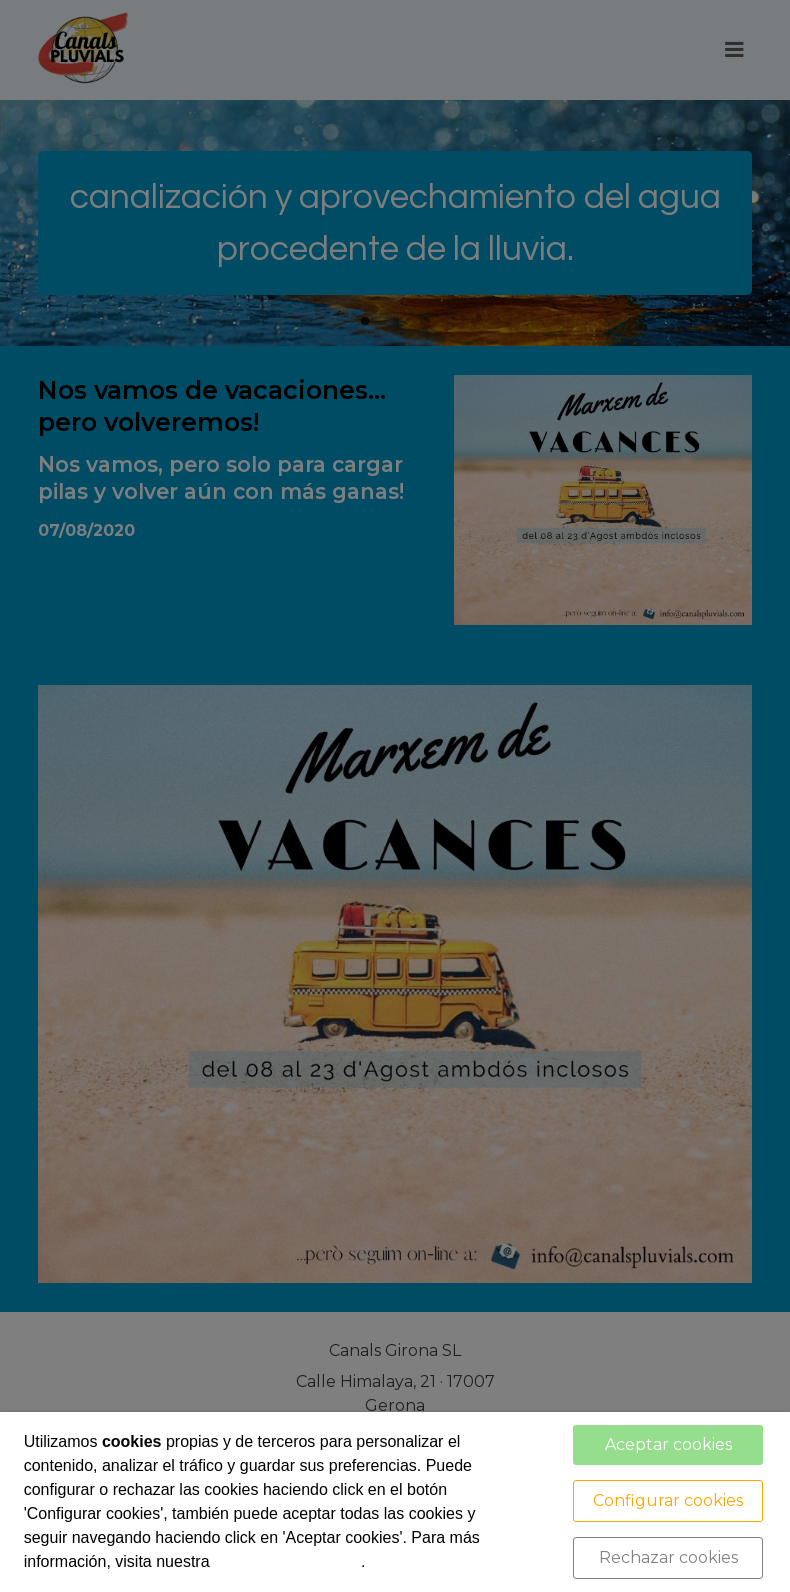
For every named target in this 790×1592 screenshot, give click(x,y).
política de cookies (287, 1561)
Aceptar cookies (668, 1444)
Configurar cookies (668, 1500)
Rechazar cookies (668, 1557)
